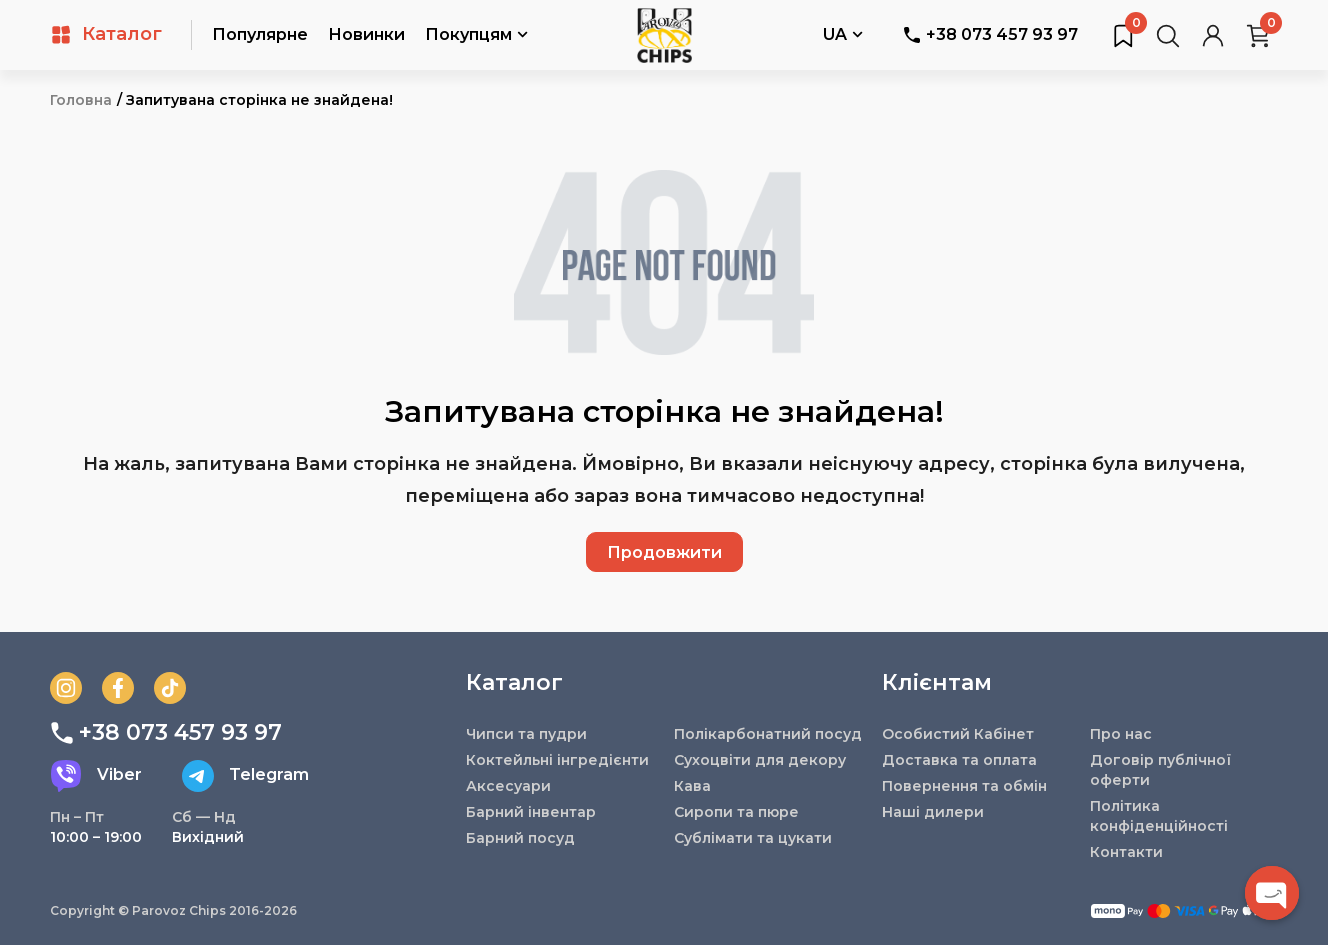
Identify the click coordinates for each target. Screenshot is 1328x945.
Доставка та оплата (959, 760)
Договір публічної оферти (1160, 770)
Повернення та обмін (964, 786)
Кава (692, 786)
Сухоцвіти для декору (760, 760)
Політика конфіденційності (1159, 816)
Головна (81, 100)
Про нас (1121, 734)
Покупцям (476, 36)
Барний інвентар (531, 812)
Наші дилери (933, 812)
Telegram (245, 776)
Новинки (366, 34)
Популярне (260, 34)
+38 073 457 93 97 (990, 34)
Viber (96, 776)
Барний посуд (520, 838)
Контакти (1126, 852)
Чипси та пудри (526, 734)
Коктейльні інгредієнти (557, 760)
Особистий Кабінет (958, 734)
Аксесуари (508, 786)
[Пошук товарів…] (1168, 35)
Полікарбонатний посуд (768, 734)
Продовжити (664, 552)
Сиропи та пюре (736, 812)
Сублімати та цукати (753, 838)
